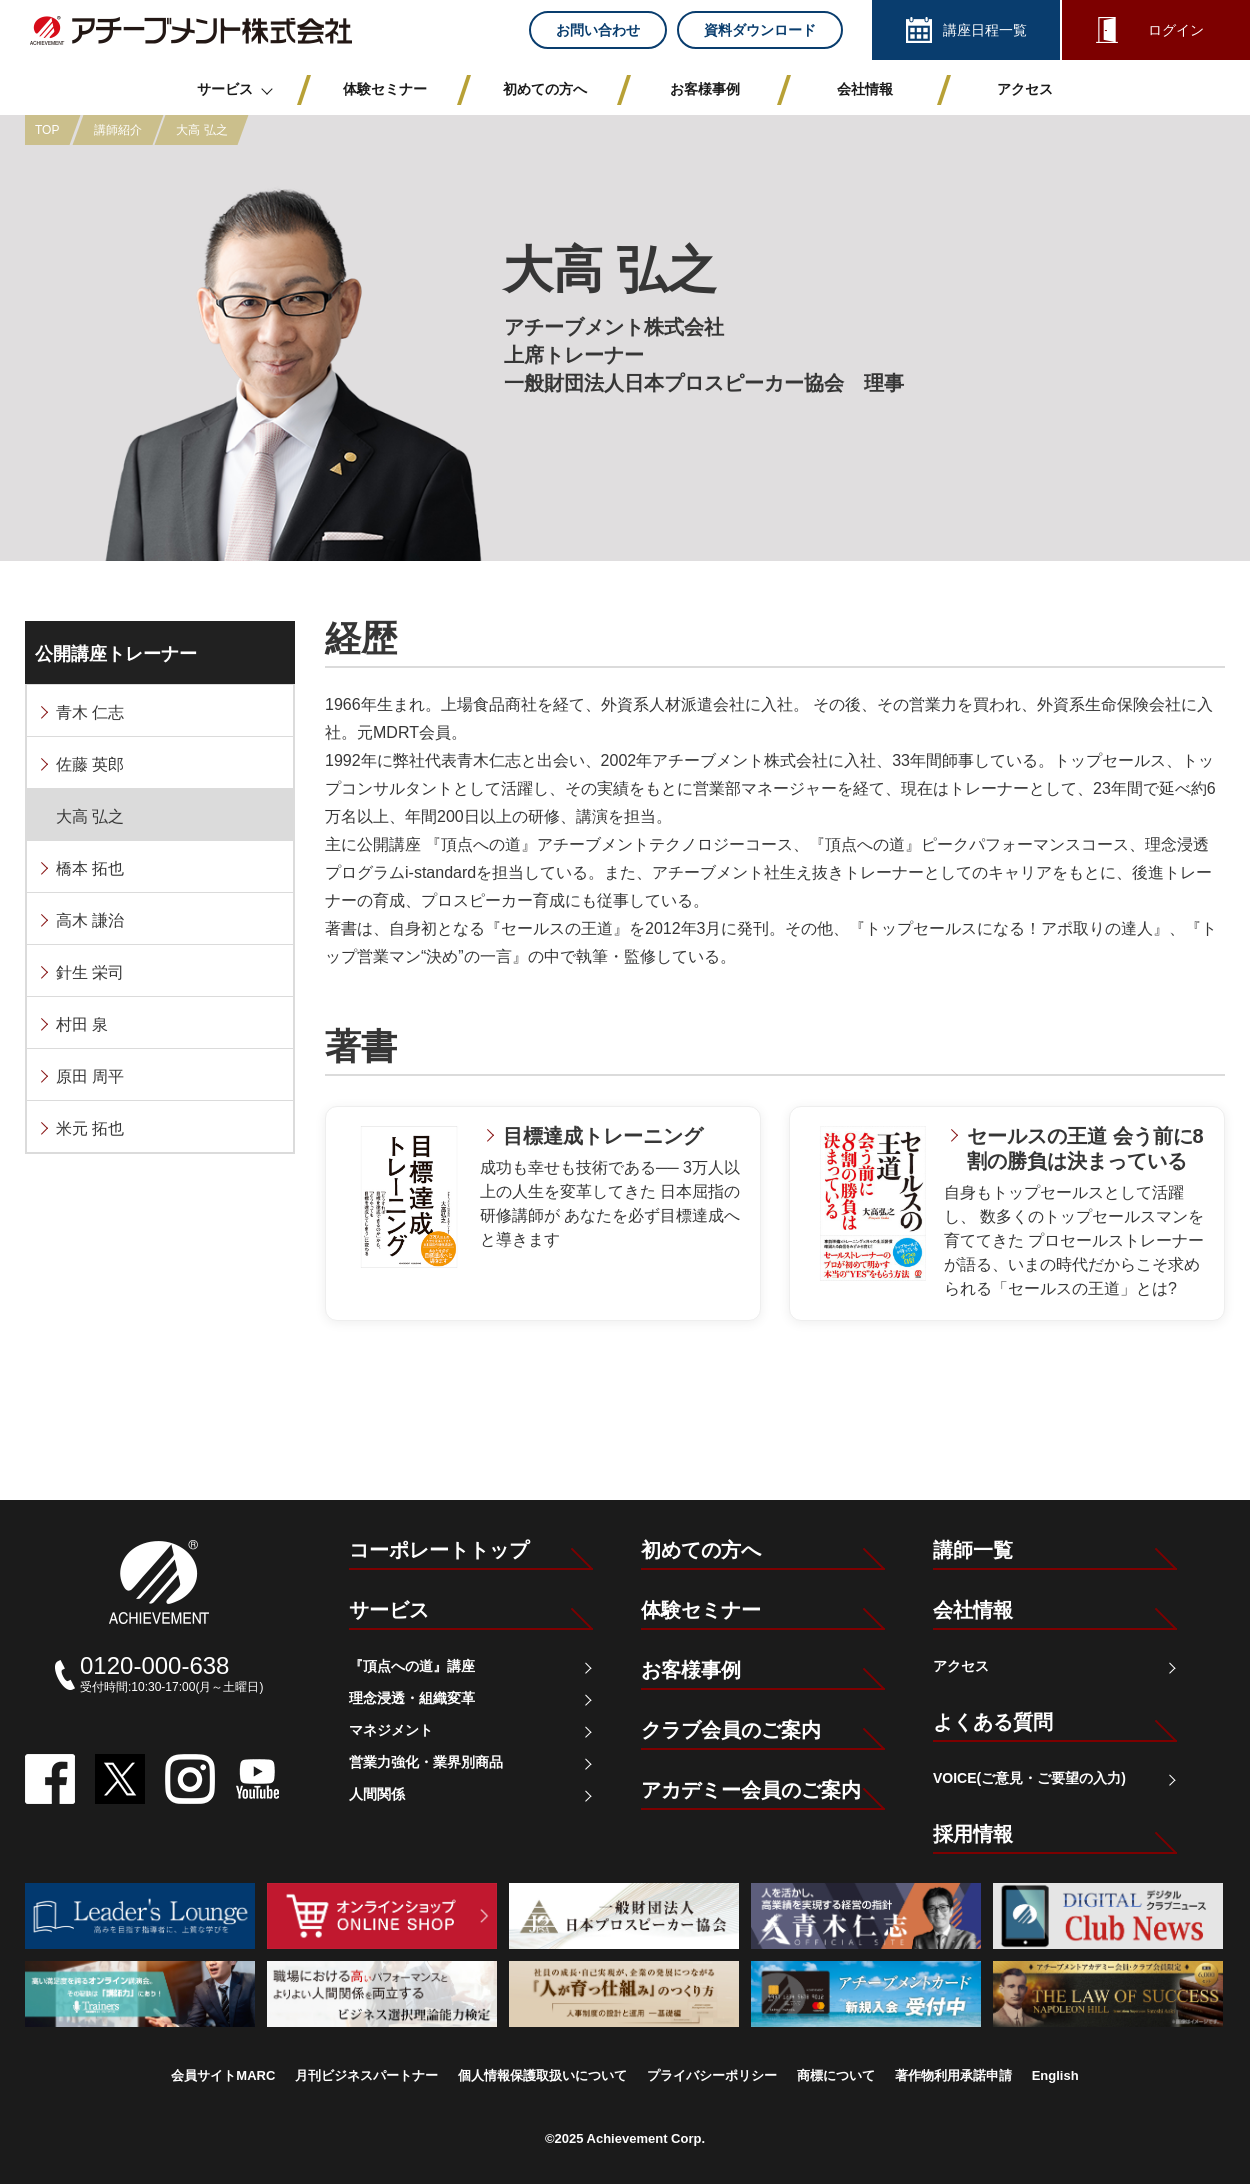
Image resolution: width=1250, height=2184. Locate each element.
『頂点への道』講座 (412, 1666)
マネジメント (391, 1730)
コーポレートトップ (439, 1550)
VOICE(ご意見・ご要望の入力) (1029, 1778)
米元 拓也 (90, 1128)
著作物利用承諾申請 (953, 2075)
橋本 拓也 (90, 868)
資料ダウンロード (760, 30)
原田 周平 (90, 1076)
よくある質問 (993, 1722)
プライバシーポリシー (712, 2075)
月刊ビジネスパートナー (366, 2075)
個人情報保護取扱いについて (542, 2075)
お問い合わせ (598, 30)
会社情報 (973, 1610)
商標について (836, 2075)
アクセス (961, 1666)
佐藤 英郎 (90, 764)
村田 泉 (82, 1024)
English (1055, 2075)
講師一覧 (973, 1550)
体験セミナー (701, 1610)
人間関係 (377, 1794)
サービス (389, 1610)
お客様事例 (691, 1670)
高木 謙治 (90, 920)
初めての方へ (701, 1550)
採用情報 (973, 1834)
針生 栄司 (90, 972)
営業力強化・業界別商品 (426, 1762)
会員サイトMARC (223, 2075)
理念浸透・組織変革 (412, 1698)
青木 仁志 (90, 712)
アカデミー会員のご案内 (751, 1790)
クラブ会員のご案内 (731, 1730)
